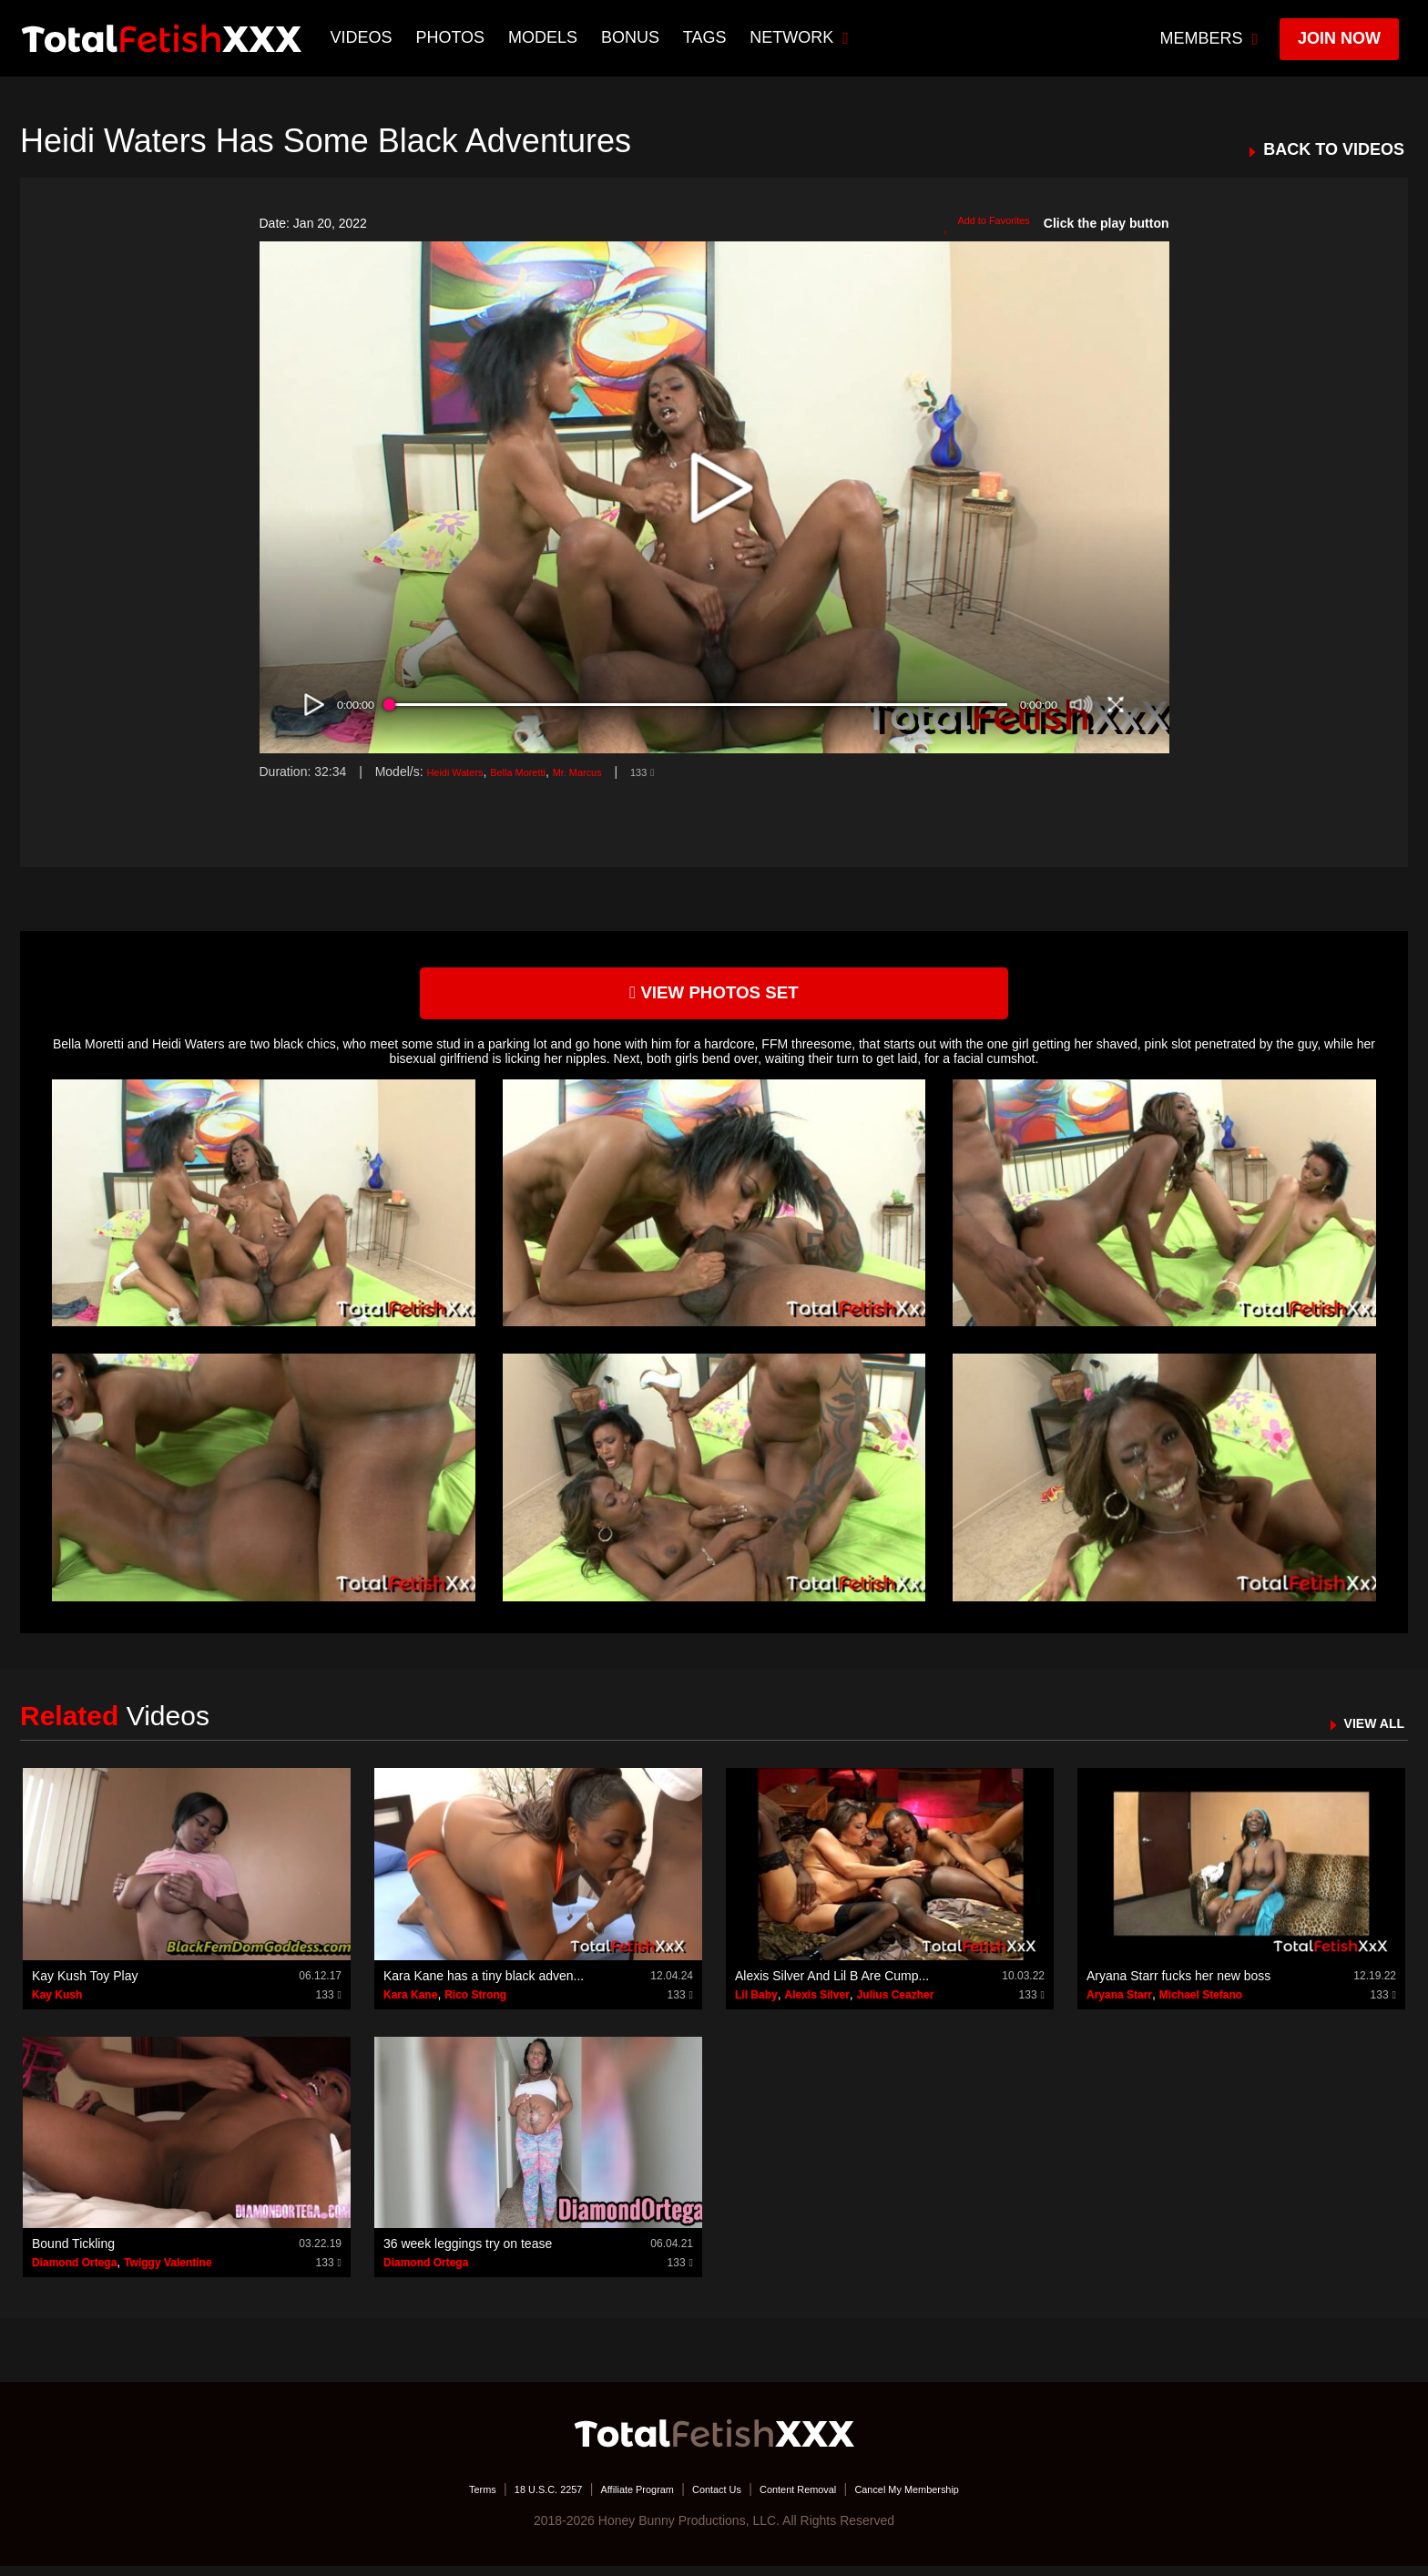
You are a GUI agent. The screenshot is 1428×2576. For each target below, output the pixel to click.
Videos (365, 37)
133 (690, 771)
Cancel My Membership (951, 2498)
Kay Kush (57, 2004)
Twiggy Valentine (167, 2272)
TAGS (708, 37)
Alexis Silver (816, 2004)
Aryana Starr (1119, 2004)
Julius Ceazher (895, 2004)
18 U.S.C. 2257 (507, 2498)
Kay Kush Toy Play (85, 1985)
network (803, 37)
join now (1339, 38)
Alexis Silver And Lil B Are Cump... (832, 1985)
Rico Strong (475, 2004)
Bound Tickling (73, 2253)
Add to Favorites (976, 224)
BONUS (634, 37)
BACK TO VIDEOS (1333, 149)
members (1209, 38)
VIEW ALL (1365, 1731)
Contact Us (715, 2498)
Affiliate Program (617, 2498)
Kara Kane (410, 2004)
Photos (454, 37)
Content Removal (816, 2498)
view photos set (714, 998)
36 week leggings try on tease (467, 2253)
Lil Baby (756, 2004)
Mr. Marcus (615, 771)
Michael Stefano (1200, 2004)
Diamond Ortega (74, 2272)
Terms (427, 2498)
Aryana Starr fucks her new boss (1178, 1985)
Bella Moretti (541, 771)
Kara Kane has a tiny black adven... (483, 1985)
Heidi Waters (462, 771)
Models (546, 37)
